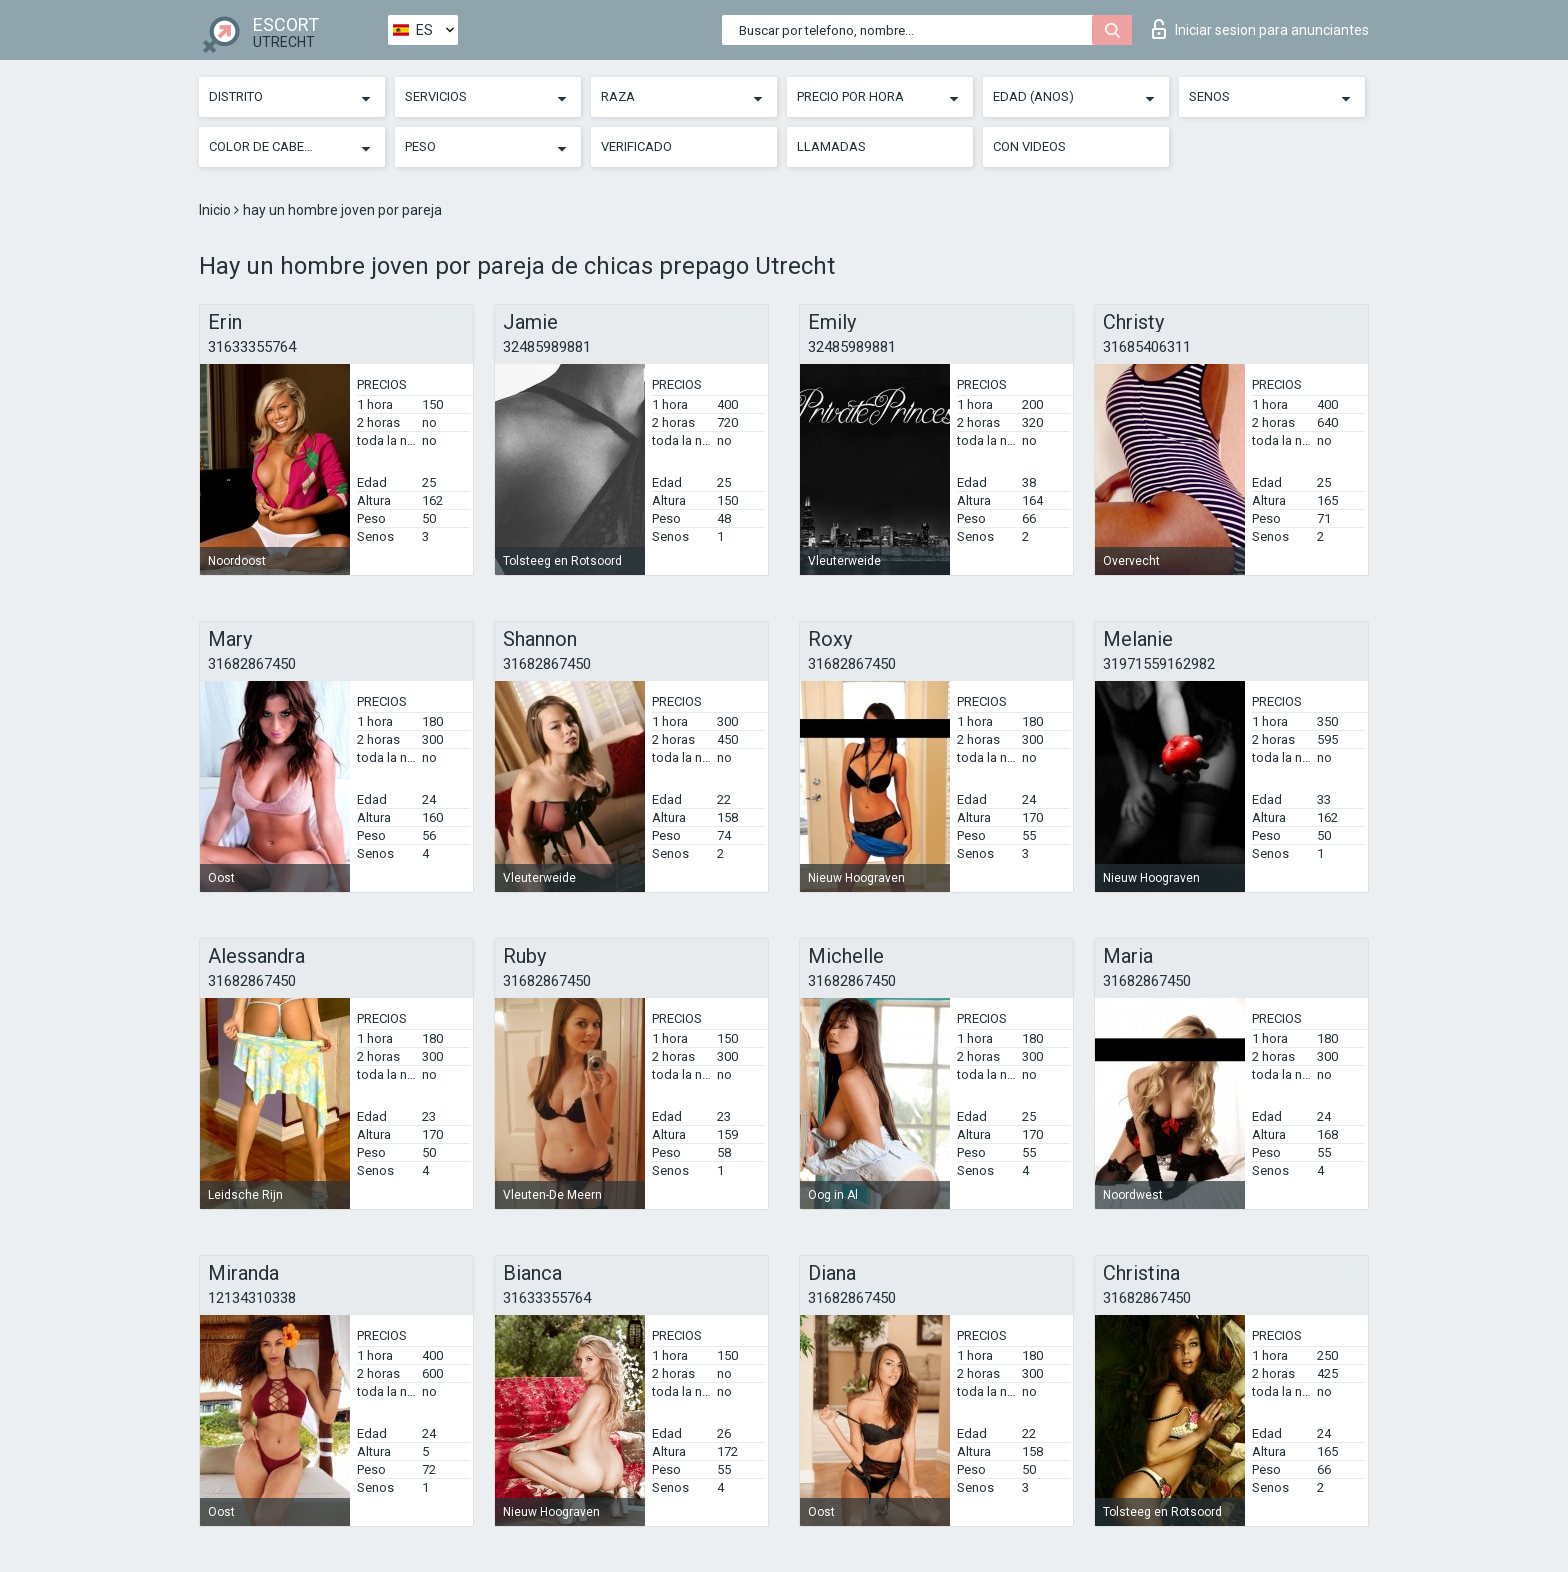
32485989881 (547, 347)
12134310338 (252, 1298)
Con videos (1029, 146)
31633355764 (252, 347)
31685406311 (1147, 347)
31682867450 (252, 664)
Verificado (636, 146)
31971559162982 (1159, 664)
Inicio (216, 210)
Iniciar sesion (1260, 29)
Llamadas (831, 146)
